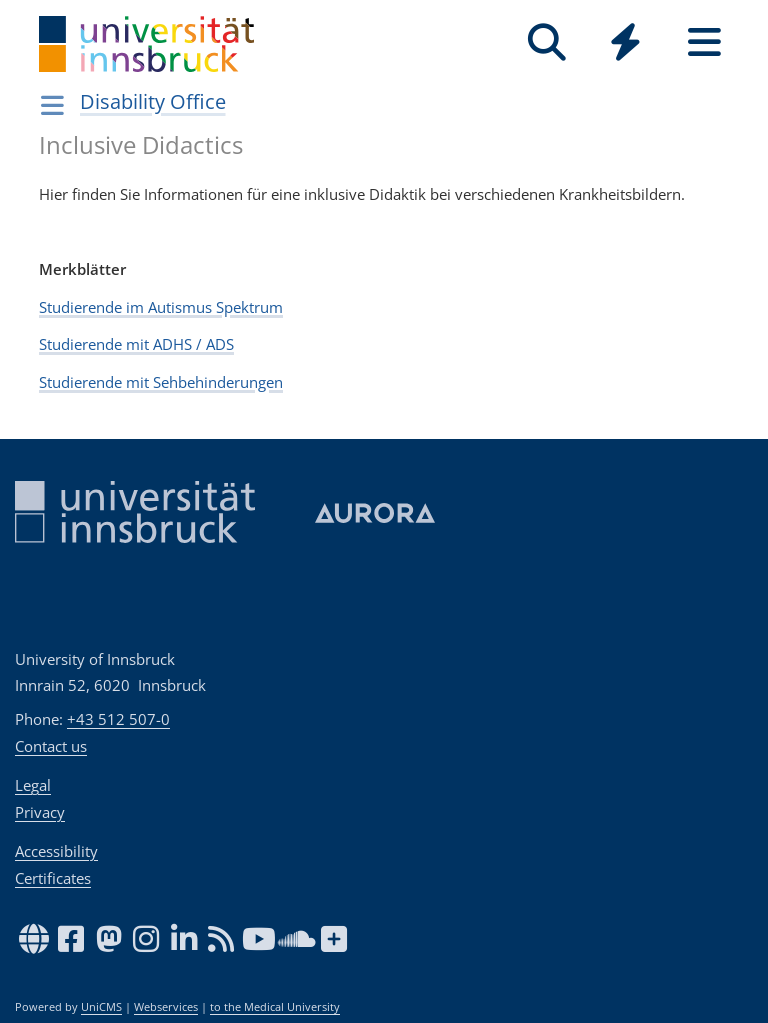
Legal (33, 785)
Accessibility (56, 851)
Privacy (40, 812)
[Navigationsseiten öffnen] (52, 105)
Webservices (166, 1007)
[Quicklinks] (625, 42)
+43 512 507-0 (118, 719)
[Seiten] (704, 42)
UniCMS (101, 1007)
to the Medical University (275, 1007)
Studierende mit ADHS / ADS (136, 344)
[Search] (546, 42)
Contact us (51, 746)
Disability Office (153, 101)
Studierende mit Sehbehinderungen (161, 382)
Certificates (53, 878)
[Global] (625, 44)
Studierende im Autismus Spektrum (161, 307)
